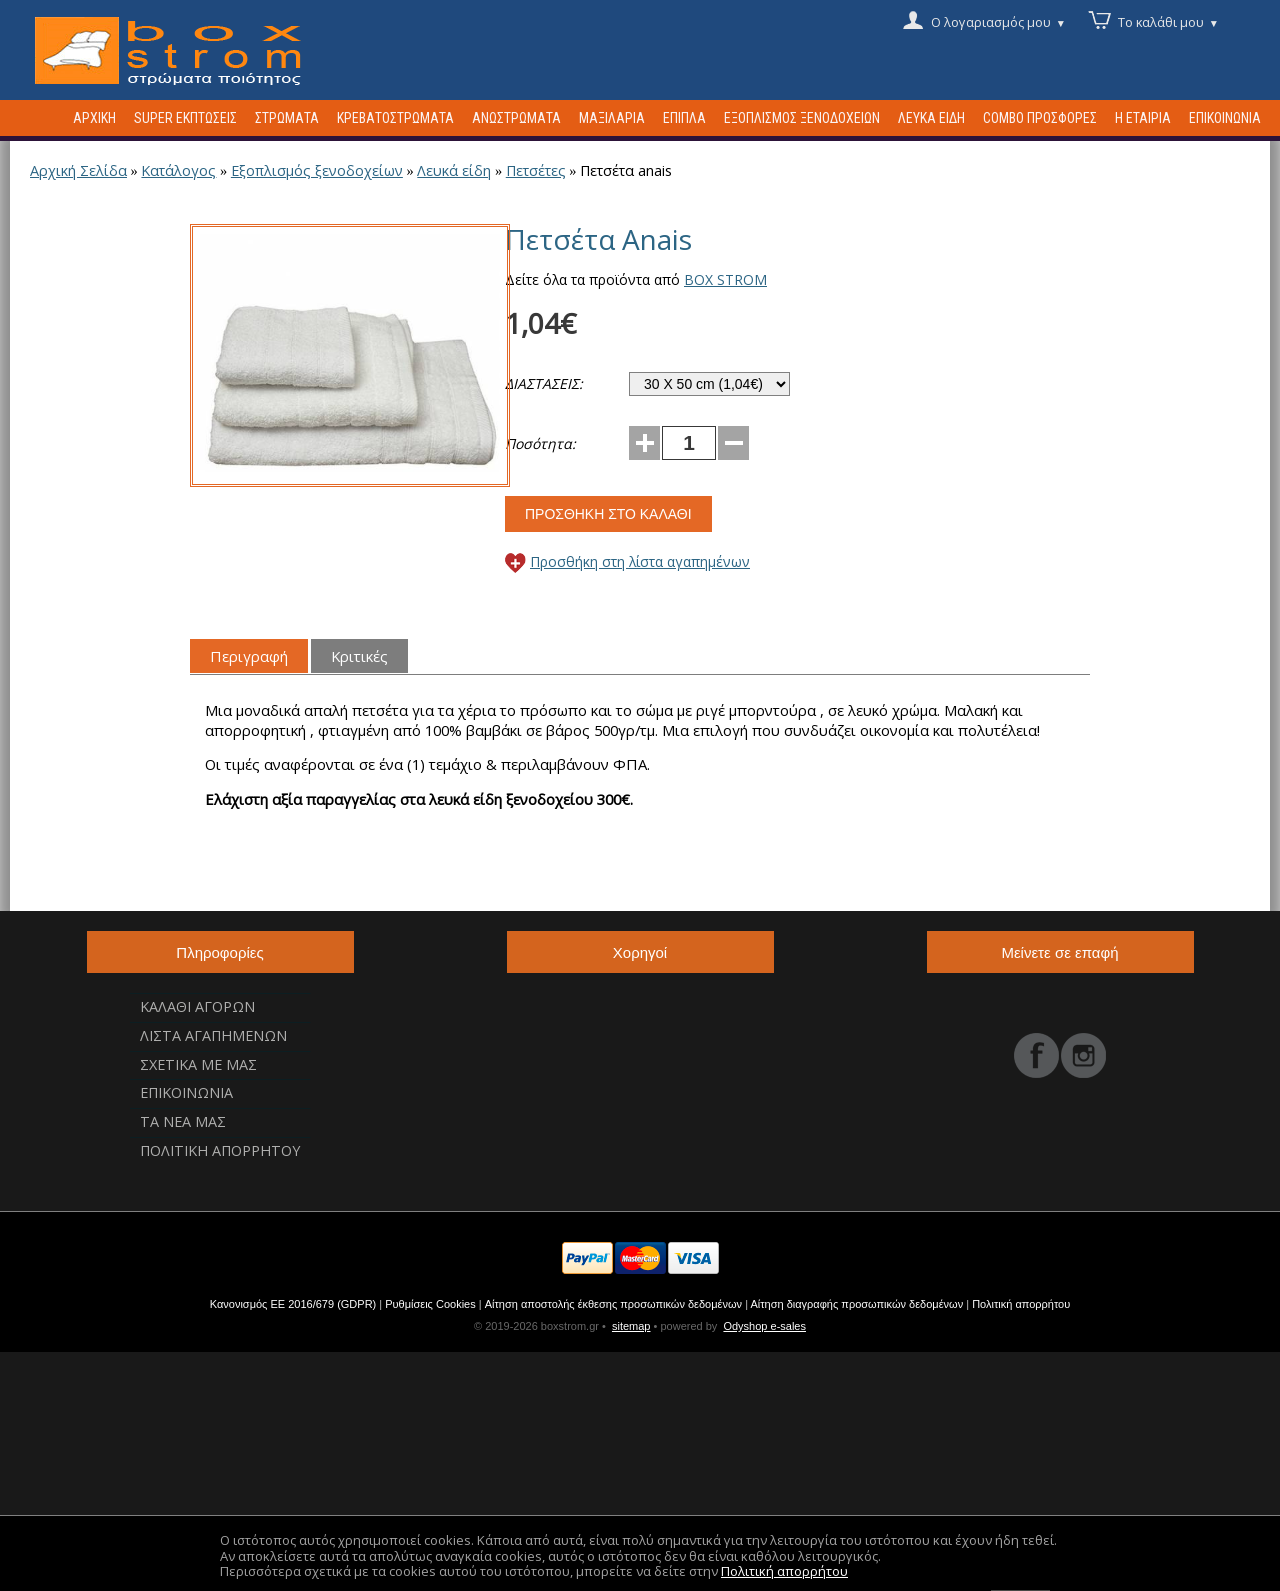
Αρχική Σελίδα (78, 170)
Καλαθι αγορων (197, 1006)
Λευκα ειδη (931, 118)
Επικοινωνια (1225, 118)
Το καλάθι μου (1168, 21)
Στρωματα (287, 118)
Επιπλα (684, 118)
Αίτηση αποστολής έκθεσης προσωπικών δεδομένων (613, 1304)
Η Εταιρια (1143, 118)
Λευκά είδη (454, 170)
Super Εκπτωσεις (185, 118)
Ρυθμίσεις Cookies (430, 1304)
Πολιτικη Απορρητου (220, 1150)
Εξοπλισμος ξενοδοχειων (802, 118)
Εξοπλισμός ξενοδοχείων (317, 170)
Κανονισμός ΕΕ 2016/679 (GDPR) (293, 1304)
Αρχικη (94, 118)
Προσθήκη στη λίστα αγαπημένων (640, 561)
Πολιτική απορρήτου (1021, 1304)
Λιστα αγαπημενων (213, 1035)
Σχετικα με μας (198, 1064)
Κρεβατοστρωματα (395, 118)
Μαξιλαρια (612, 118)
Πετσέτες (536, 170)
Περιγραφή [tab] (249, 656)
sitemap (631, 1326)
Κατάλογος (178, 170)
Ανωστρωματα (516, 118)
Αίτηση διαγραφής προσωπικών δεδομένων (856, 1304)
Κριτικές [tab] (359, 656)
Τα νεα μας (183, 1121)
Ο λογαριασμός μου (998, 21)
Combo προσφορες (1040, 118)
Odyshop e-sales (764, 1326)
